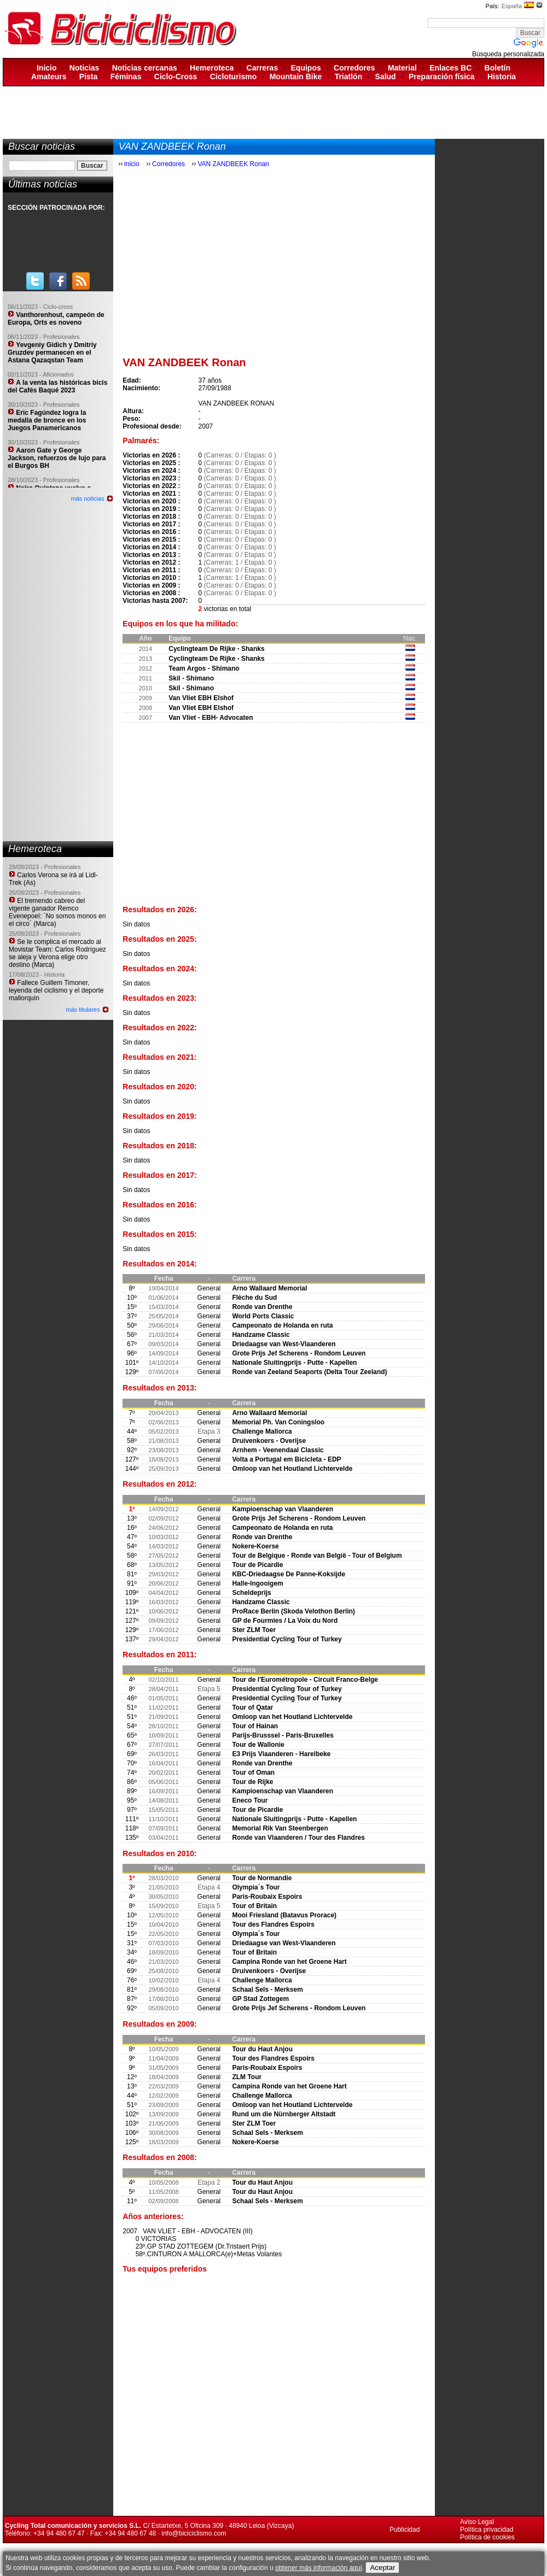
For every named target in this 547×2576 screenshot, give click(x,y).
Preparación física (442, 76)
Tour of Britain (254, 1906)
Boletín (497, 67)
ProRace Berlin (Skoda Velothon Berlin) (293, 1611)
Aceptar (382, 2567)
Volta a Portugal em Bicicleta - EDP (286, 1459)
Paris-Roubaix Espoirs (267, 1896)
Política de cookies (487, 2537)
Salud (385, 76)
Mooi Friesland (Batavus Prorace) (284, 1915)
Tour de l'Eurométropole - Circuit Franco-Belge (305, 1679)
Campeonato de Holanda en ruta (282, 1325)
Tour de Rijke (252, 1782)
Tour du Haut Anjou (262, 2049)
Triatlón (349, 76)
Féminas (126, 76)
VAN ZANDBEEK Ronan (233, 164)
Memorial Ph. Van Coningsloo (278, 1422)
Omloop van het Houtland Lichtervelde (292, 1468)
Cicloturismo (233, 76)
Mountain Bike (296, 76)
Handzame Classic (260, 1335)
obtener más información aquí (318, 2568)
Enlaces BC (450, 67)
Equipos (306, 67)
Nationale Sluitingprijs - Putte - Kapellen (294, 1362)
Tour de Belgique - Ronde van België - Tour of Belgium (316, 1555)
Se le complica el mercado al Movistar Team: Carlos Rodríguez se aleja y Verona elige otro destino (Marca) (57, 953)
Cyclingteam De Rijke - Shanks (216, 649)
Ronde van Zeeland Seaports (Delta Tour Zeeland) (309, 1372)
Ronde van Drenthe (262, 1307)
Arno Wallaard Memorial (269, 1288)
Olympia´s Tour (256, 1887)
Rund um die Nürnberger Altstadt (283, 2114)
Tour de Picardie (257, 1565)
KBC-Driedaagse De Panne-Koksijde (288, 1574)
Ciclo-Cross (175, 76)
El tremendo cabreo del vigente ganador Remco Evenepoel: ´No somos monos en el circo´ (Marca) (57, 912)
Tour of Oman (253, 1772)
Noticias (84, 67)
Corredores (354, 67)
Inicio (47, 67)
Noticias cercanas (144, 67)
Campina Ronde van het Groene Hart (289, 1961)
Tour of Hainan (255, 1726)
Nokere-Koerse (255, 1546)
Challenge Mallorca (262, 1431)
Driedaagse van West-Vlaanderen (283, 1344)
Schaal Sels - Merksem (267, 1989)
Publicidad (404, 2529)
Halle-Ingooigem (257, 1583)
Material (402, 67)
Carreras (262, 67)
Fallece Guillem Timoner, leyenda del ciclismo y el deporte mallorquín (56, 990)
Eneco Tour (249, 1800)
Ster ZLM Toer (254, 1630)
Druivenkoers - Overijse (269, 1441)
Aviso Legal (477, 2522)
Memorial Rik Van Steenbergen (280, 1828)
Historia (501, 76)
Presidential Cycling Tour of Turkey (286, 1639)
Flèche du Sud (254, 1297)
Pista (88, 76)
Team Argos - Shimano (203, 668)
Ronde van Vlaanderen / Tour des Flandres (298, 1837)
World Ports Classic (263, 1316)
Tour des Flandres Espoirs (273, 1924)
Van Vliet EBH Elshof (201, 698)
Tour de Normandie (262, 1878)
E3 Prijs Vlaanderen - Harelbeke (281, 1754)
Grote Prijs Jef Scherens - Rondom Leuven (298, 1353)
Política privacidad (486, 2529)
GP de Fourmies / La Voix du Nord (284, 1620)
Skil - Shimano (191, 678)
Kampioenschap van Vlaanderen (282, 1509)
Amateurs (49, 76)
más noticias (87, 498)
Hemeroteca (212, 67)
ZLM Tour (246, 2077)
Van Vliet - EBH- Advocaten (210, 717)
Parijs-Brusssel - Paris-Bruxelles (282, 1735)
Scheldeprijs (251, 1593)
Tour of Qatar (252, 1707)
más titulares (83, 1009)
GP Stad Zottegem (260, 1999)
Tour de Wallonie (258, 1744)
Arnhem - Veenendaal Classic (277, 1450)
